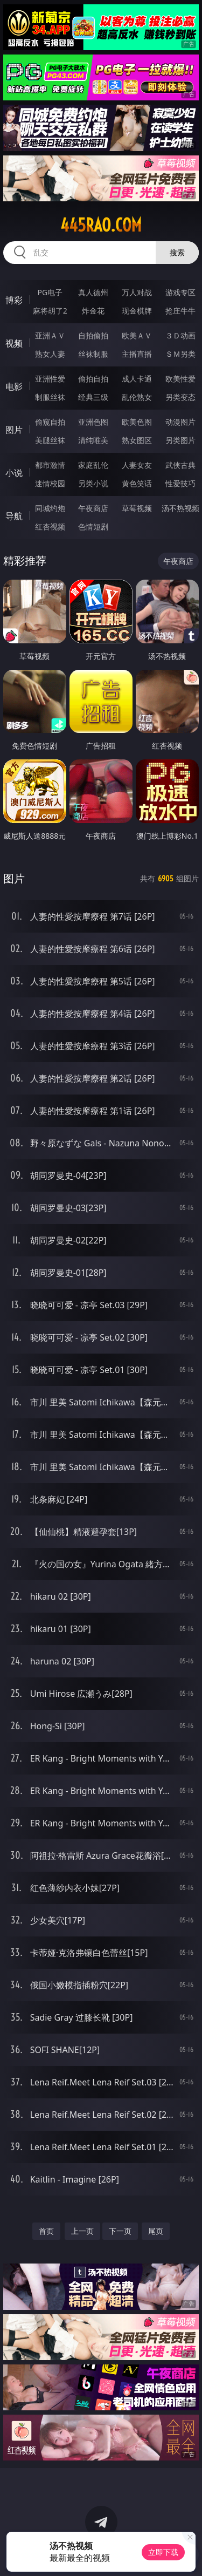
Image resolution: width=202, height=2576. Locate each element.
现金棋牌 (137, 310)
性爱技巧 (180, 483)
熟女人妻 (50, 354)
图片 (14, 430)
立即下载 (163, 2552)
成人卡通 (137, 378)
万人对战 (137, 292)
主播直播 (137, 354)
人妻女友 (137, 465)
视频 (14, 343)
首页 (46, 2231)
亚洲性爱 (50, 378)
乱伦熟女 (137, 397)
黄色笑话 (137, 483)
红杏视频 (50, 526)
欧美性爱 (180, 378)
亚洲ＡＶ (50, 335)
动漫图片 (180, 422)
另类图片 (180, 440)
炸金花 (93, 310)
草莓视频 (137, 508)
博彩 (14, 300)
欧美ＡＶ (137, 335)
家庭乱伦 (93, 465)
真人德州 (93, 292)
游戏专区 (180, 292)
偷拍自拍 (93, 378)
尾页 (155, 2231)
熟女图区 (137, 440)
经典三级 (93, 397)
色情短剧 (93, 526)
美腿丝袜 (50, 440)
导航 (14, 516)
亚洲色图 (93, 422)
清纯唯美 (93, 440)
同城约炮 (50, 508)
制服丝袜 (50, 397)
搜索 (177, 252)
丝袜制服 (93, 354)
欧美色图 (137, 422)
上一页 (82, 2231)
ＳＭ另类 (180, 354)
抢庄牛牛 (180, 310)
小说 (14, 473)
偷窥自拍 (50, 422)
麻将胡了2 (50, 310)
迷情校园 (50, 483)
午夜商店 (93, 508)
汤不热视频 (180, 508)
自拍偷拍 (93, 335)
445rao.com (101, 225)
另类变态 (180, 397)
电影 (14, 386)
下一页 (120, 2231)
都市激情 (50, 465)
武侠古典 (180, 465)
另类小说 (93, 483)
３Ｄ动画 (180, 335)
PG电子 (49, 292)
